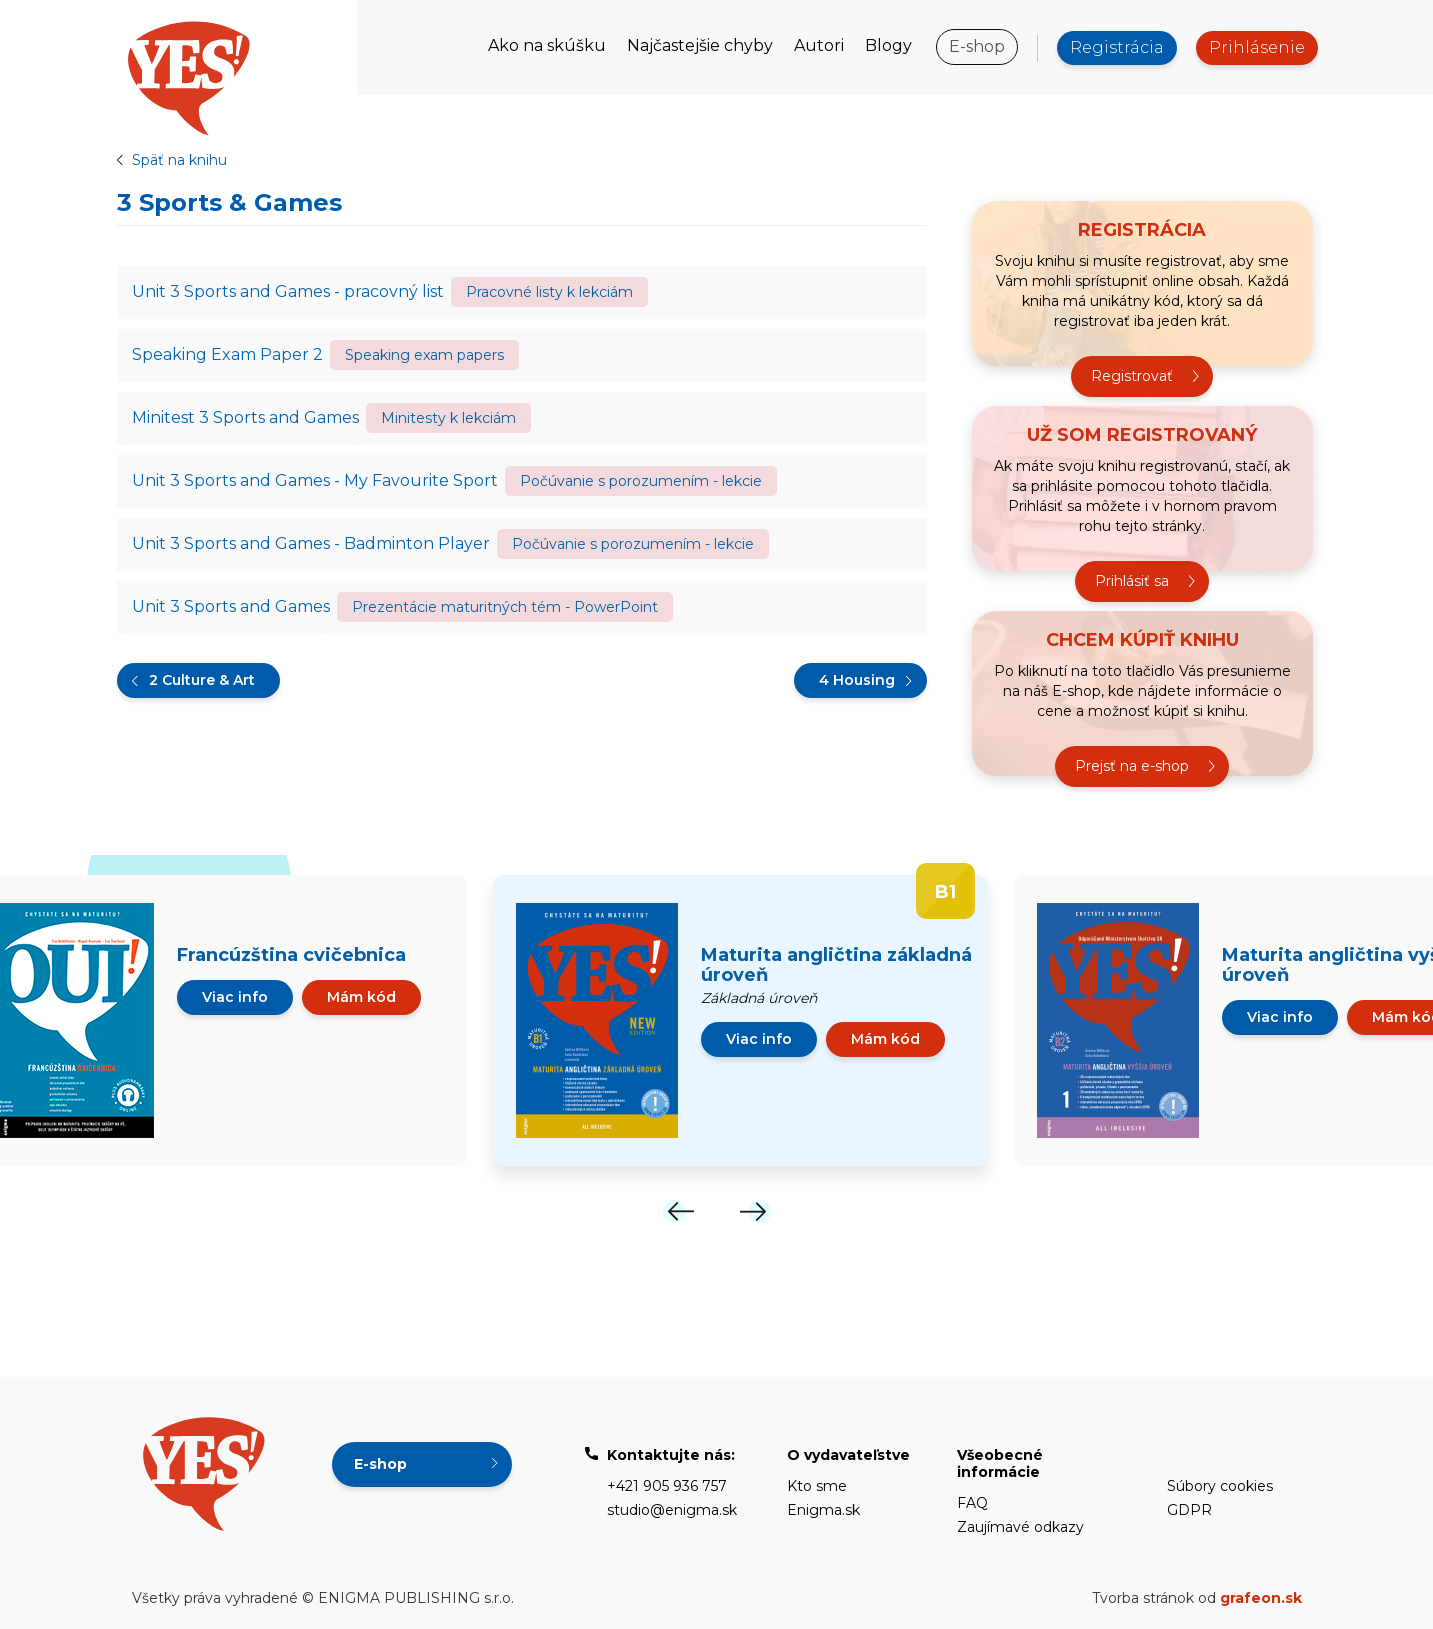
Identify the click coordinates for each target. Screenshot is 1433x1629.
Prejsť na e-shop (1132, 766)
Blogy (888, 45)
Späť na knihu (179, 160)
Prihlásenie (1257, 47)
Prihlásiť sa (1132, 581)
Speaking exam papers (424, 355)
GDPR (1189, 1510)
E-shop (977, 46)
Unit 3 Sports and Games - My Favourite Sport (315, 480)
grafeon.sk (1261, 1598)
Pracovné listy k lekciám (549, 292)
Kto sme (817, 1486)
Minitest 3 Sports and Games (245, 417)
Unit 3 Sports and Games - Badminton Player (311, 543)
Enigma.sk (823, 1510)
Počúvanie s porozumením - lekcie (641, 481)
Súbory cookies (1220, 1486)
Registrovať (1132, 376)
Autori (819, 45)
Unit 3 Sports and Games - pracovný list (288, 291)
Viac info (235, 997)
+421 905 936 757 (667, 1486)
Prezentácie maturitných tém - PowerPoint (505, 607)
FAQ (972, 1503)
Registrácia (1117, 47)
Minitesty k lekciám (448, 418)
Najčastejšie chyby (700, 45)
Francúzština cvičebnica (291, 955)
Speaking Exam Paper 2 (227, 354)
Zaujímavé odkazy (1020, 1527)
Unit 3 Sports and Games (231, 606)
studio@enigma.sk (672, 1510)
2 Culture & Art (202, 680)
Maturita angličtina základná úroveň (836, 965)
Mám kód (361, 997)
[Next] (755, 1211)
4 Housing (857, 680)
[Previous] (679, 1211)
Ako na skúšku (547, 45)
